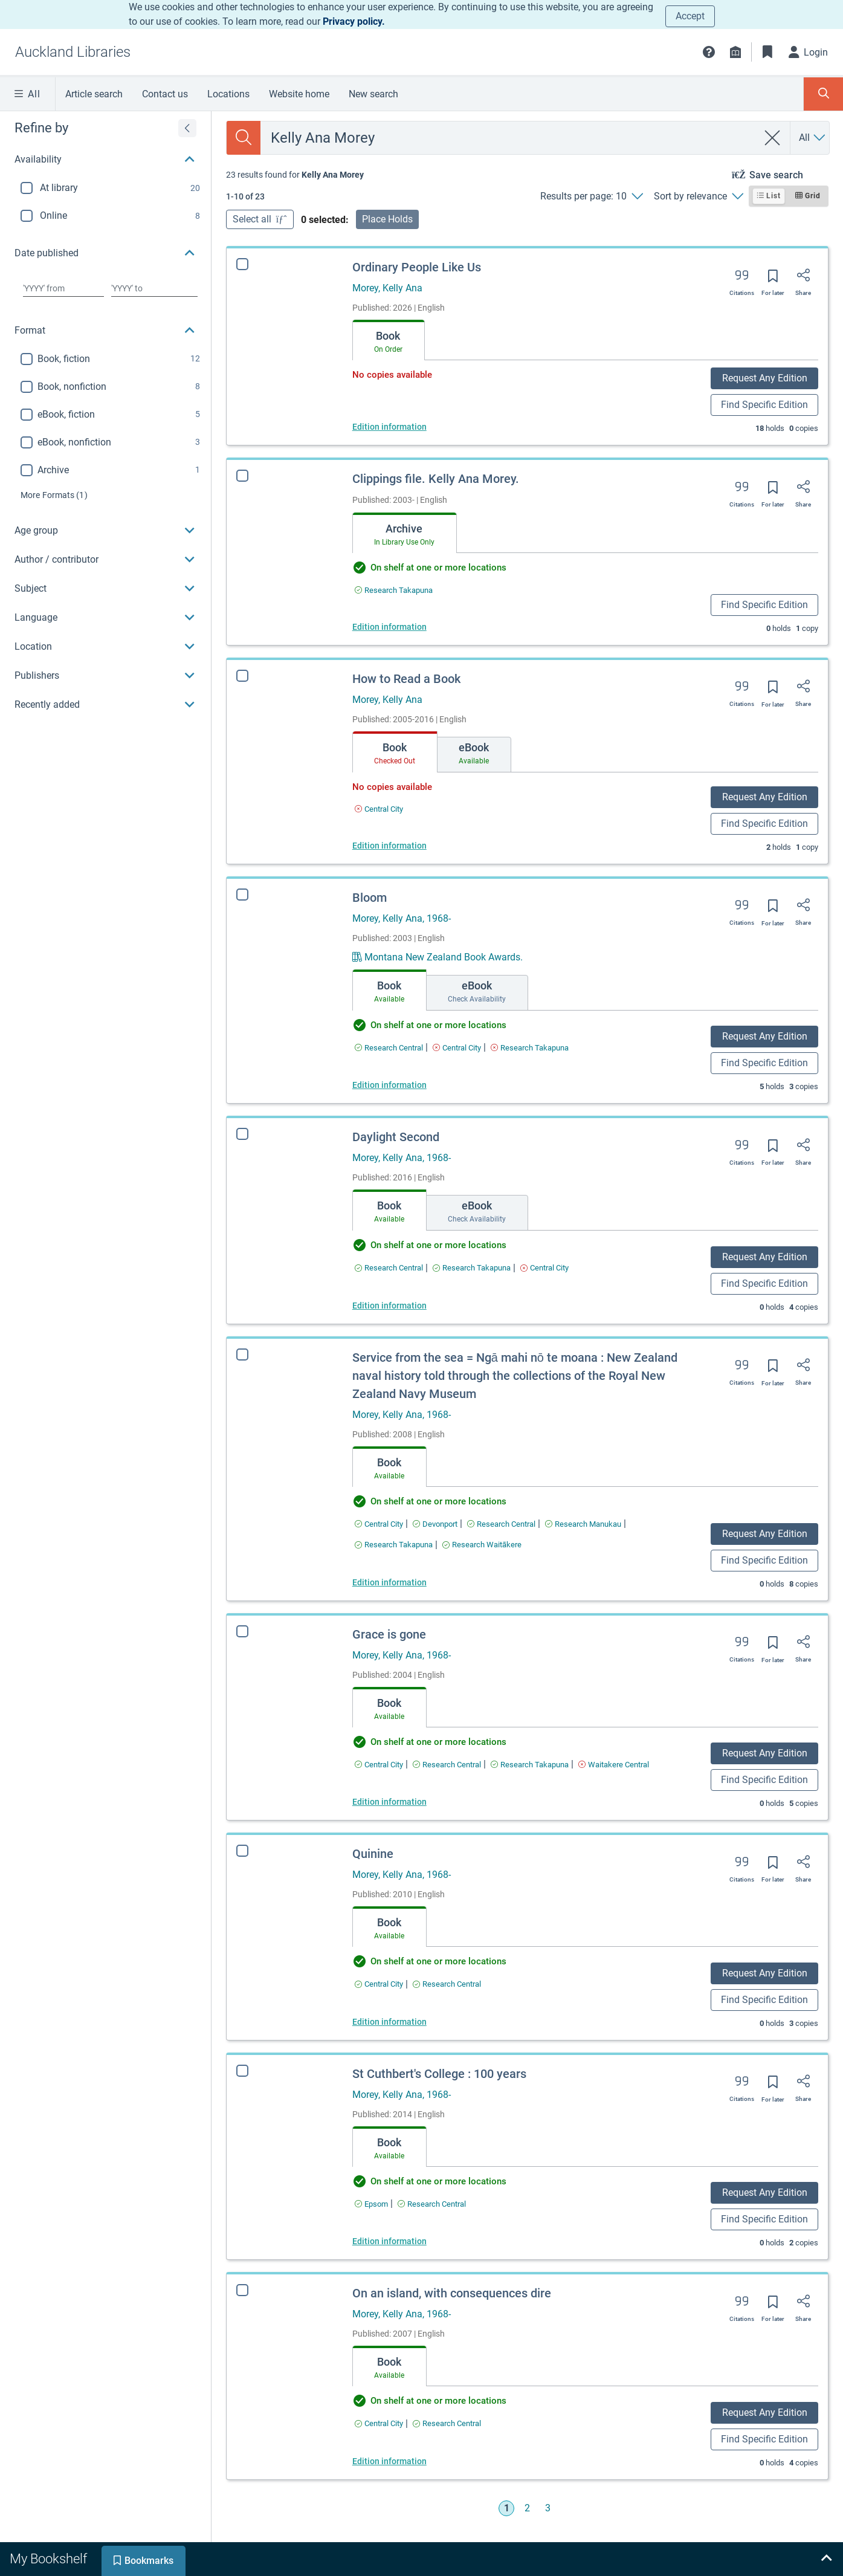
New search (373, 94)
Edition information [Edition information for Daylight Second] (389, 1305)
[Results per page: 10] (591, 196)
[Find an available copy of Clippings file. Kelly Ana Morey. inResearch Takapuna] (393, 590)
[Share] (803, 279)
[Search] (243, 137)
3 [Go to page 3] (548, 2508)
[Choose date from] (63, 288)
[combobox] (509, 138)
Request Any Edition (764, 378)
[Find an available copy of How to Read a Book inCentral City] (378, 809)
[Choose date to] (154, 288)
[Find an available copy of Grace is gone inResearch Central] (446, 1764)
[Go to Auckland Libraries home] (73, 52)
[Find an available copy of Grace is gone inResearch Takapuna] (529, 1764)
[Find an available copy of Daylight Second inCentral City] (544, 1267)
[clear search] (772, 137)
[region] (105, 415)
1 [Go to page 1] (506, 2508)
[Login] (808, 52)
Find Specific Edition (764, 404)
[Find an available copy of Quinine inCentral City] (375, 1984)
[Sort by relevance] (698, 196)
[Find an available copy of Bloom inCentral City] (456, 1047)
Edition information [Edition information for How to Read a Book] (389, 845)
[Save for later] (773, 280)
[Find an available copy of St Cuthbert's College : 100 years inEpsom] (359, 2204)
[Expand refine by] (187, 128)
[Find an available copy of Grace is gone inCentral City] (378, 1764)
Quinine (369, 1853)
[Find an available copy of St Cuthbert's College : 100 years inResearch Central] (419, 2204)
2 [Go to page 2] (527, 2508)
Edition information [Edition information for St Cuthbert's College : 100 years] (377, 2241)
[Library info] (735, 52)
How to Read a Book (406, 679)
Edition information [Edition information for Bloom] (389, 1085)
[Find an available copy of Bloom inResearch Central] (388, 1047)
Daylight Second (395, 1137)
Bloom (369, 897)
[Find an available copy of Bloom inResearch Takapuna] (529, 1047)
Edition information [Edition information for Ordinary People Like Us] (389, 427)
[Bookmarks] (767, 52)
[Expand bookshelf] (826, 2559)
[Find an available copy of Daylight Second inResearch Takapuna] (471, 1267)
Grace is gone (389, 1634)
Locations (228, 94)
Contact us (165, 94)
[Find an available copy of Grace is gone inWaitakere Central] (613, 1764)
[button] (709, 52)
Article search (94, 94)
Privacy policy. (354, 21)
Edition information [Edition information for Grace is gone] (389, 1802)
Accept (690, 16)
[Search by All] (813, 138)
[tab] (388, 340)
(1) (54, 495)
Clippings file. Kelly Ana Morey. (435, 478)
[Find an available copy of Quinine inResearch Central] (443, 1984)
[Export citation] (742, 279)
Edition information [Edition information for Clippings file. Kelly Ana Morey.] (389, 627)
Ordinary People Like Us (416, 267)
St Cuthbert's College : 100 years (427, 2073)
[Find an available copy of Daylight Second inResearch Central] (388, 1267)
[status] (295, 174)
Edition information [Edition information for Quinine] (386, 2022)
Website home (299, 94)
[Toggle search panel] (823, 94)
